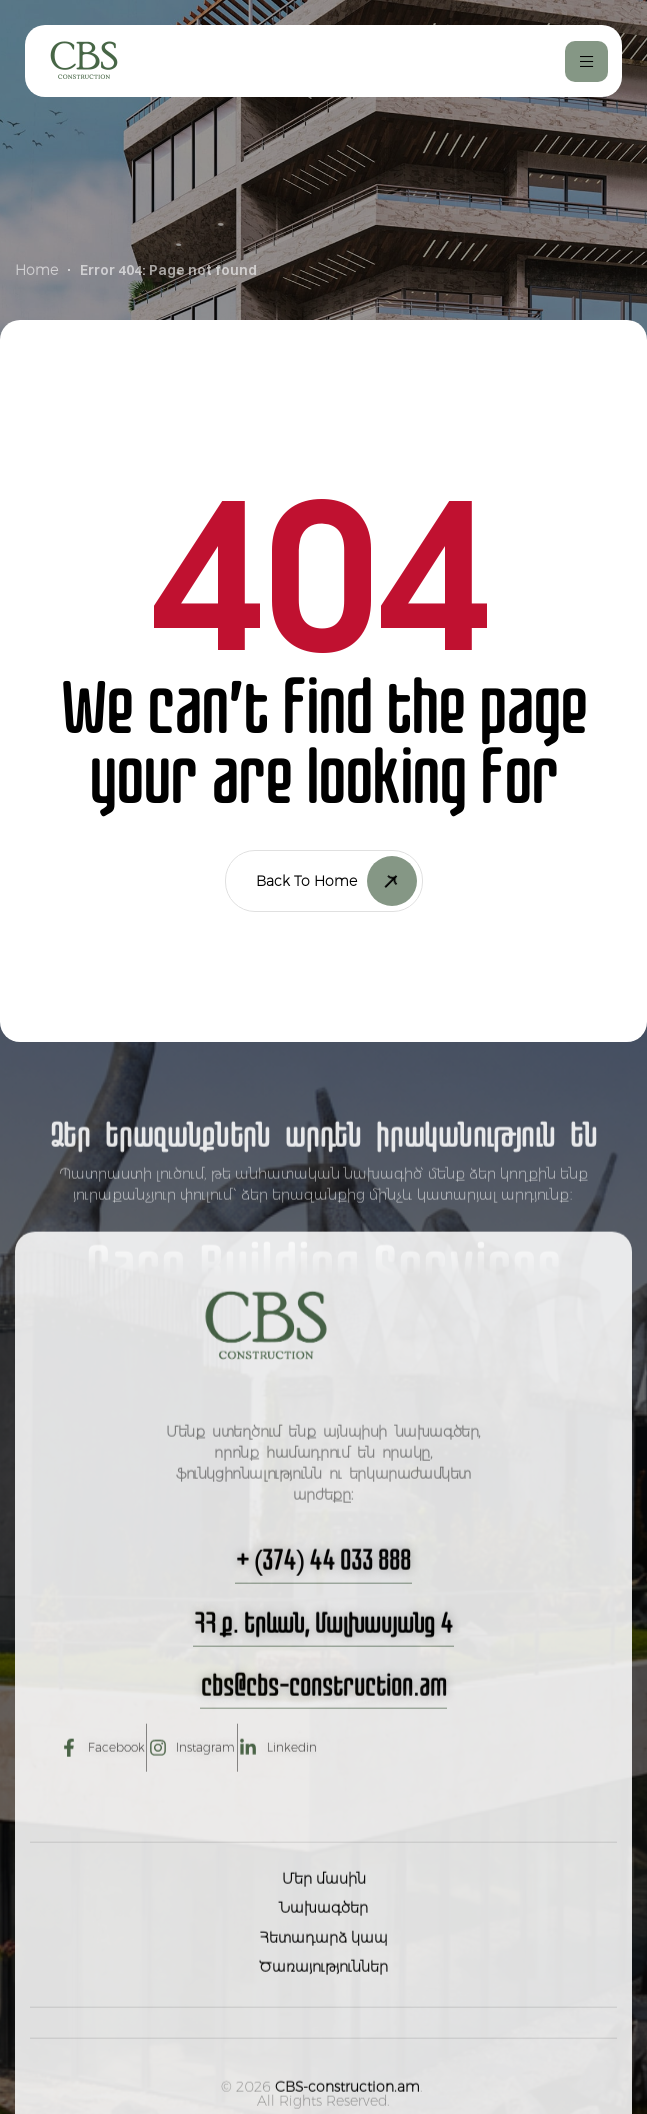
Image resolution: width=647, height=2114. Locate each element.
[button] (324, 1614)
